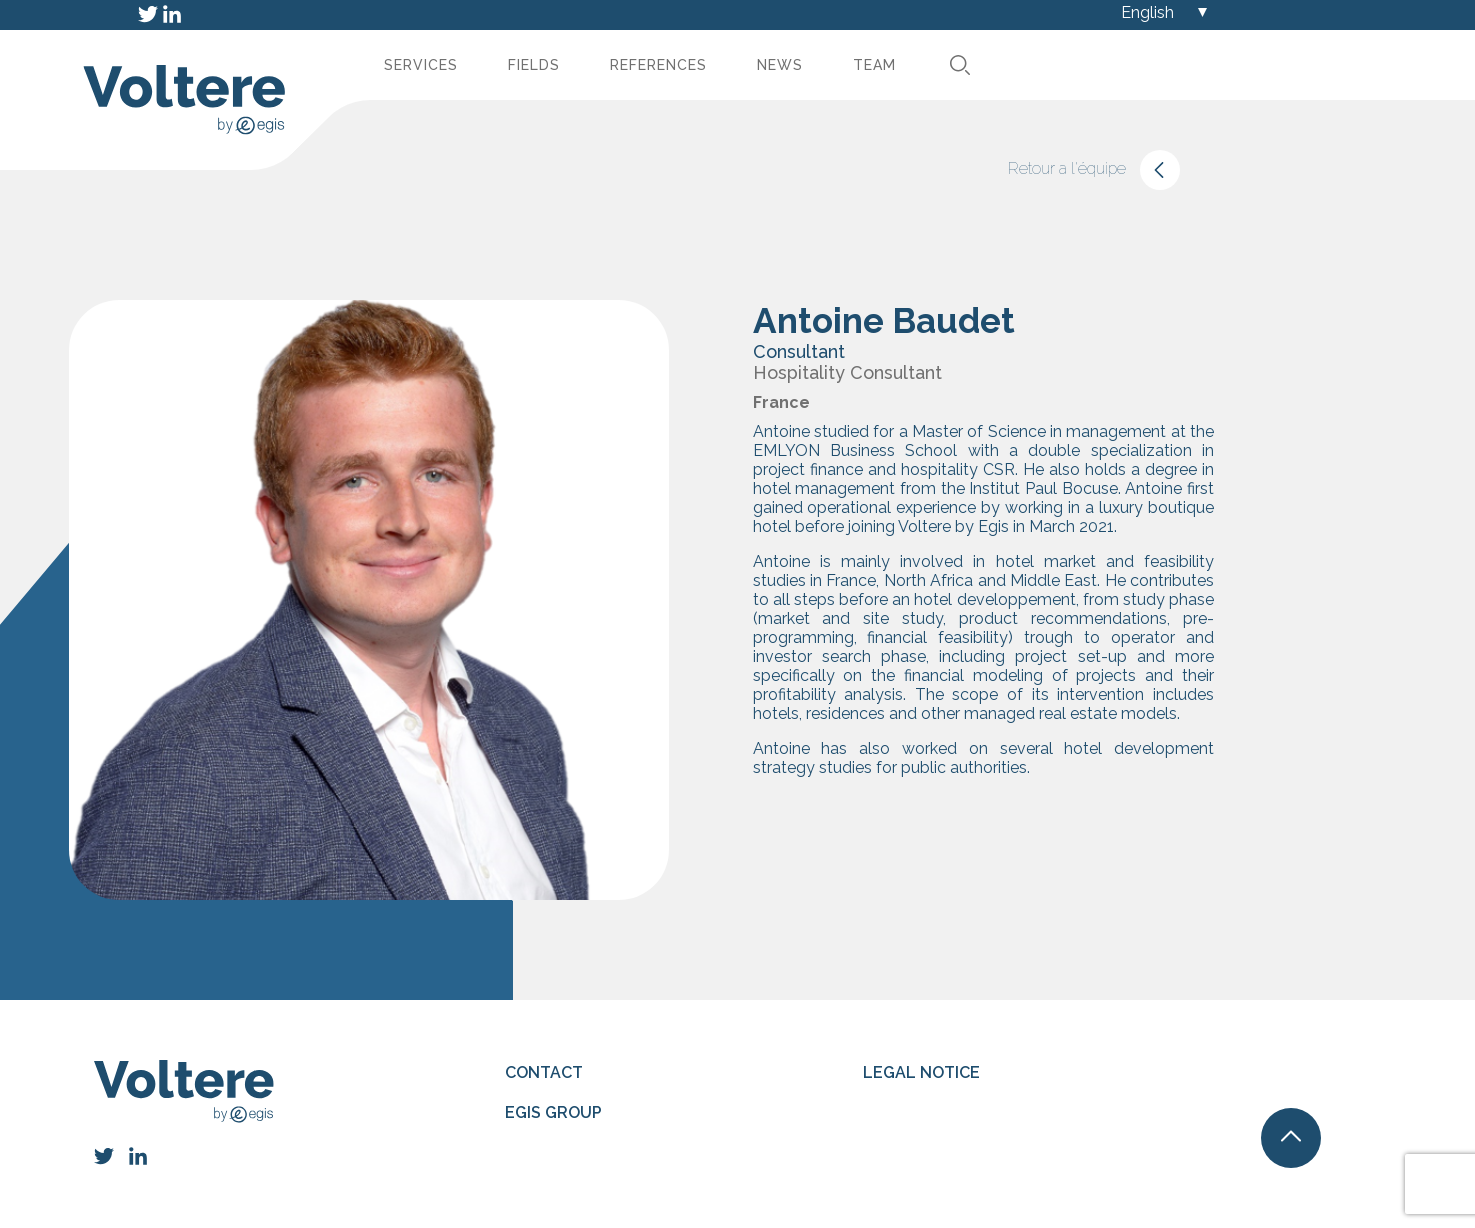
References (658, 65)
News (780, 65)
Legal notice (921, 1072)
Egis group (553, 1112)
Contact (544, 1072)
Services (421, 65)
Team (874, 65)
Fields (534, 65)
